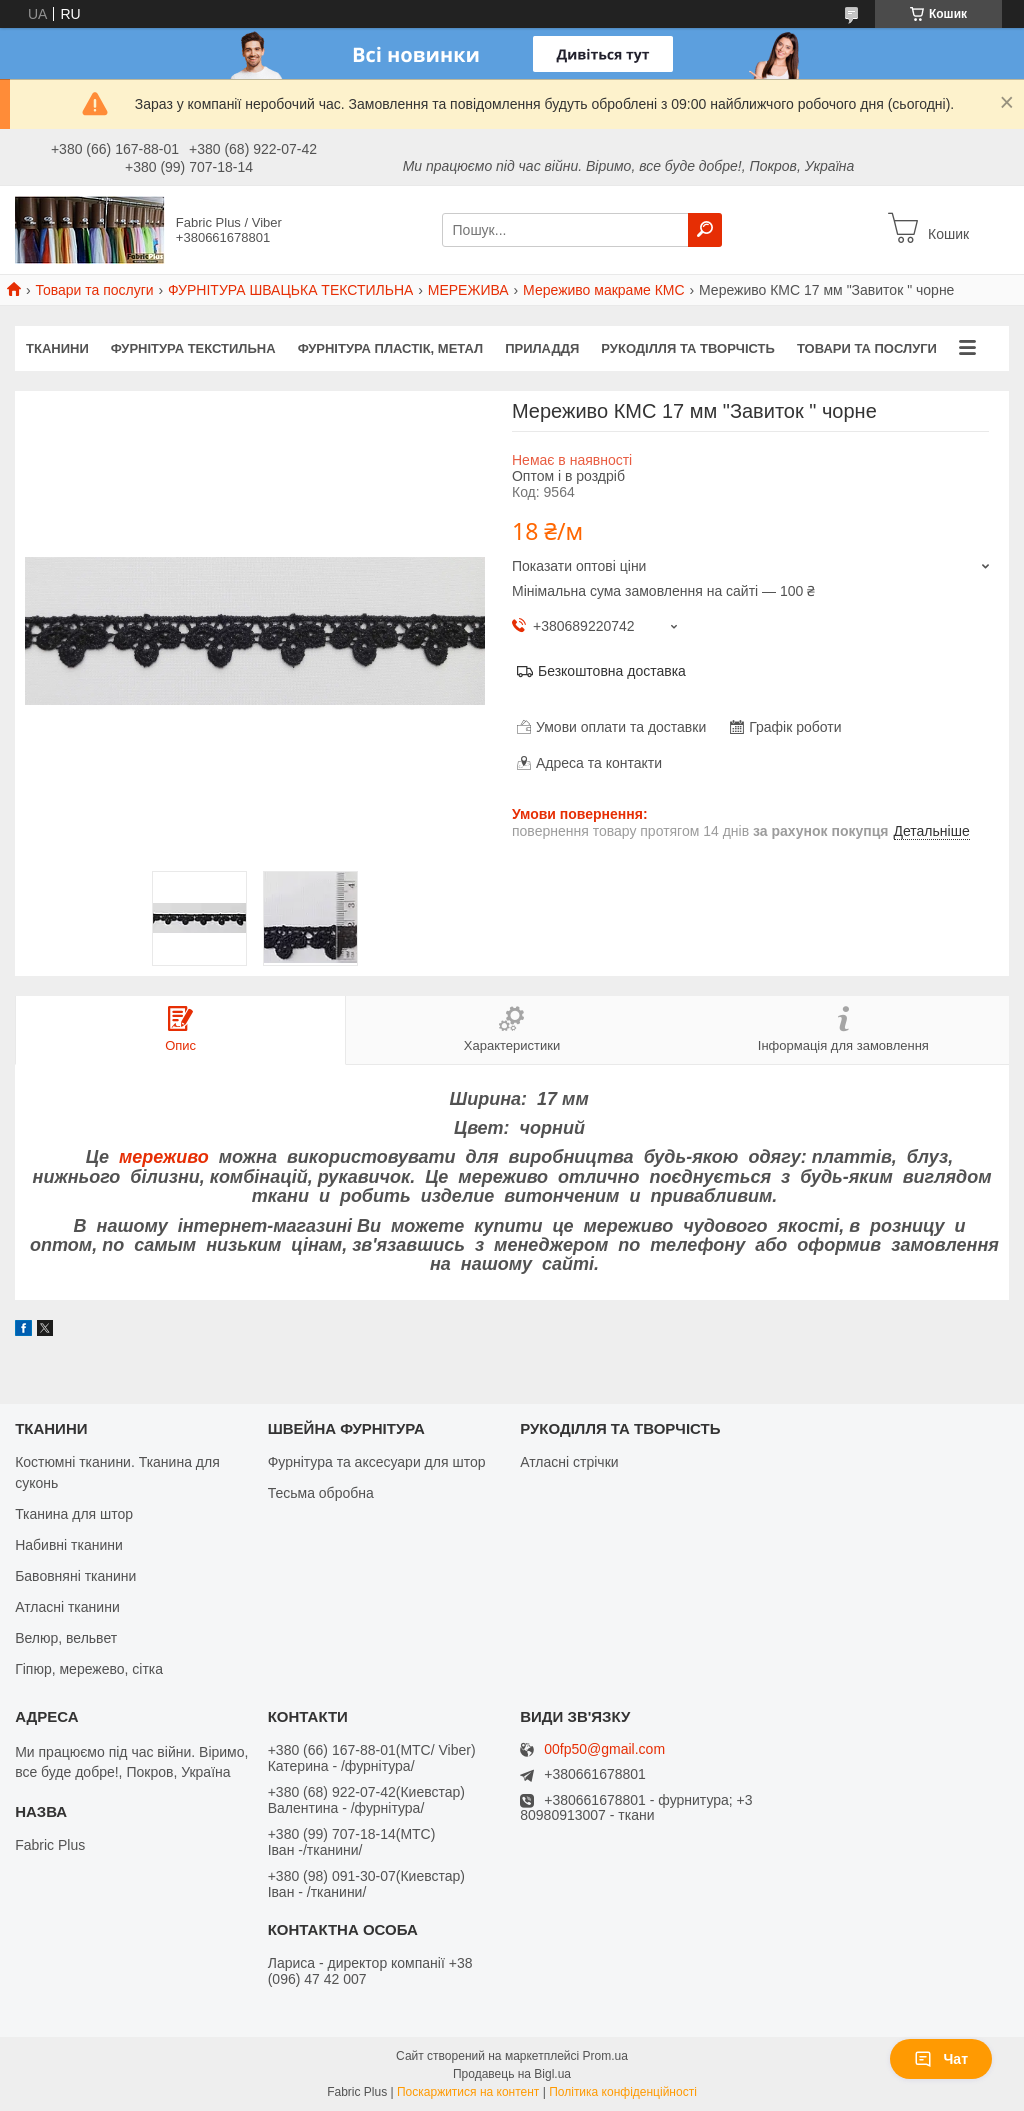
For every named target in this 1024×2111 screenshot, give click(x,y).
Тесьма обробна (321, 1493)
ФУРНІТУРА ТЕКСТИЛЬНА (193, 348)
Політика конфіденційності (623, 2092)
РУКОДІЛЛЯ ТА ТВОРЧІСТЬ (688, 348)
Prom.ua (605, 2056)
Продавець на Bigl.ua (512, 2074)
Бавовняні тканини (75, 1576)
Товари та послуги (94, 290)
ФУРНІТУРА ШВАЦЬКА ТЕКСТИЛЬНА (290, 290)
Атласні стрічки (569, 1462)
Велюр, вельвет (66, 1638)
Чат (941, 2059)
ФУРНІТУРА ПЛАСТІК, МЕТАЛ (391, 348)
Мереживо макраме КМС (604, 290)
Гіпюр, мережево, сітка (89, 1669)
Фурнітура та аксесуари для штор (377, 1462)
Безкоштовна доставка (612, 671)
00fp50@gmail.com (604, 1749)
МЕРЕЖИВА (468, 290)
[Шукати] (705, 230)
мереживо (164, 1157)
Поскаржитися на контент (468, 2092)
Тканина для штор (74, 1514)
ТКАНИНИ (57, 348)
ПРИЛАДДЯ (542, 348)
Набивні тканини (69, 1545)
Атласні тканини (67, 1607)
